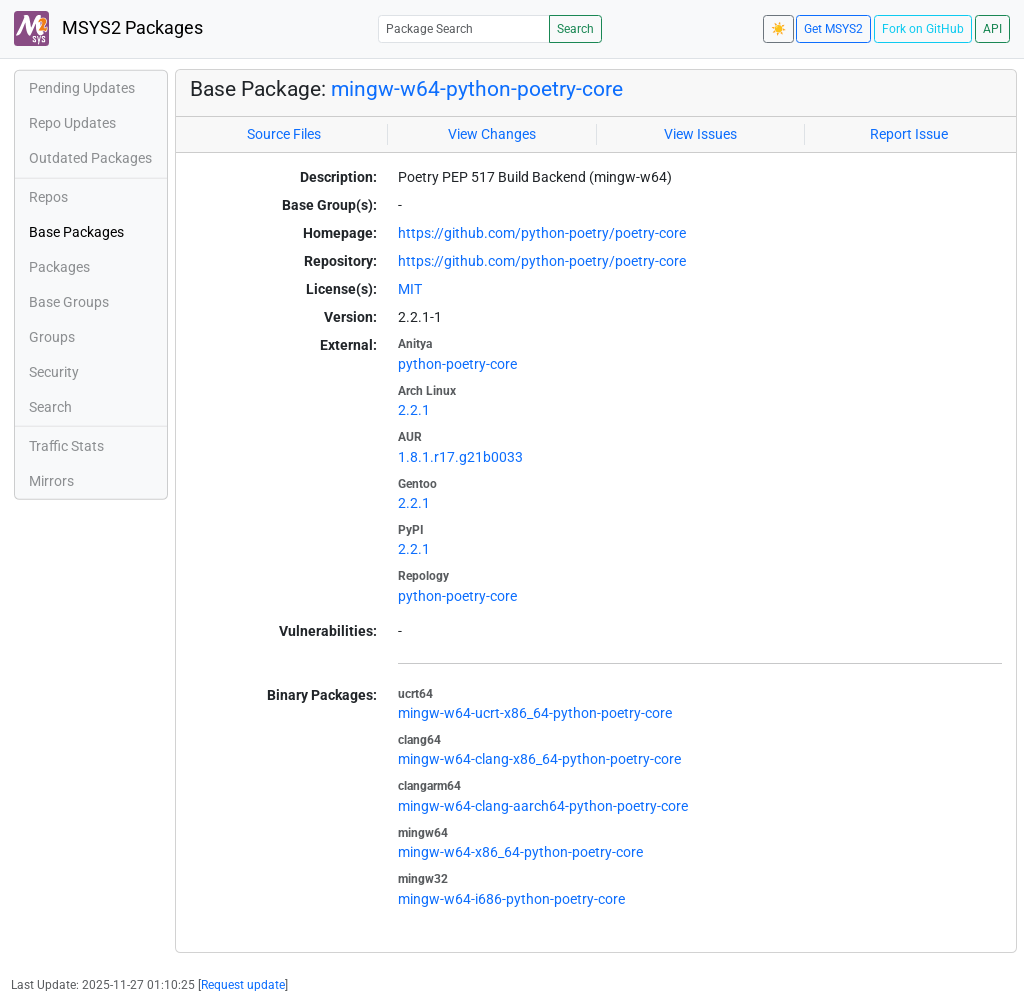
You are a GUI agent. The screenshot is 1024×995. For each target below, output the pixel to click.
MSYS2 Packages (108, 28)
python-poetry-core (457, 364)
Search (575, 29)
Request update (243, 985)
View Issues (700, 134)
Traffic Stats (66, 446)
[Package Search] (464, 28)
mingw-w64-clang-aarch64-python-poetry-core (543, 806)
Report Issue (909, 134)
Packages (59, 267)
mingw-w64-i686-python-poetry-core (511, 899)
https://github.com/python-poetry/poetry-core (542, 233)
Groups (52, 337)
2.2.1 (414, 410)
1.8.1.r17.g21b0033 (460, 457)
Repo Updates (72, 123)
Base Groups (69, 302)
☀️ (778, 29)
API (992, 29)
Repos (48, 197)
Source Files (284, 134)
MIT (410, 289)
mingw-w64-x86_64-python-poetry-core (520, 852)
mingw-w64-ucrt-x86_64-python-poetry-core (535, 713)
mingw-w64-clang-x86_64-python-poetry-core (539, 759)
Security (54, 372)
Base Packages (76, 232)
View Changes (492, 134)
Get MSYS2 (833, 29)
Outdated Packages (90, 158)
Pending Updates (82, 88)
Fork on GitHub (923, 29)
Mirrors (51, 481)
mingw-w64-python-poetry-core (477, 89)
